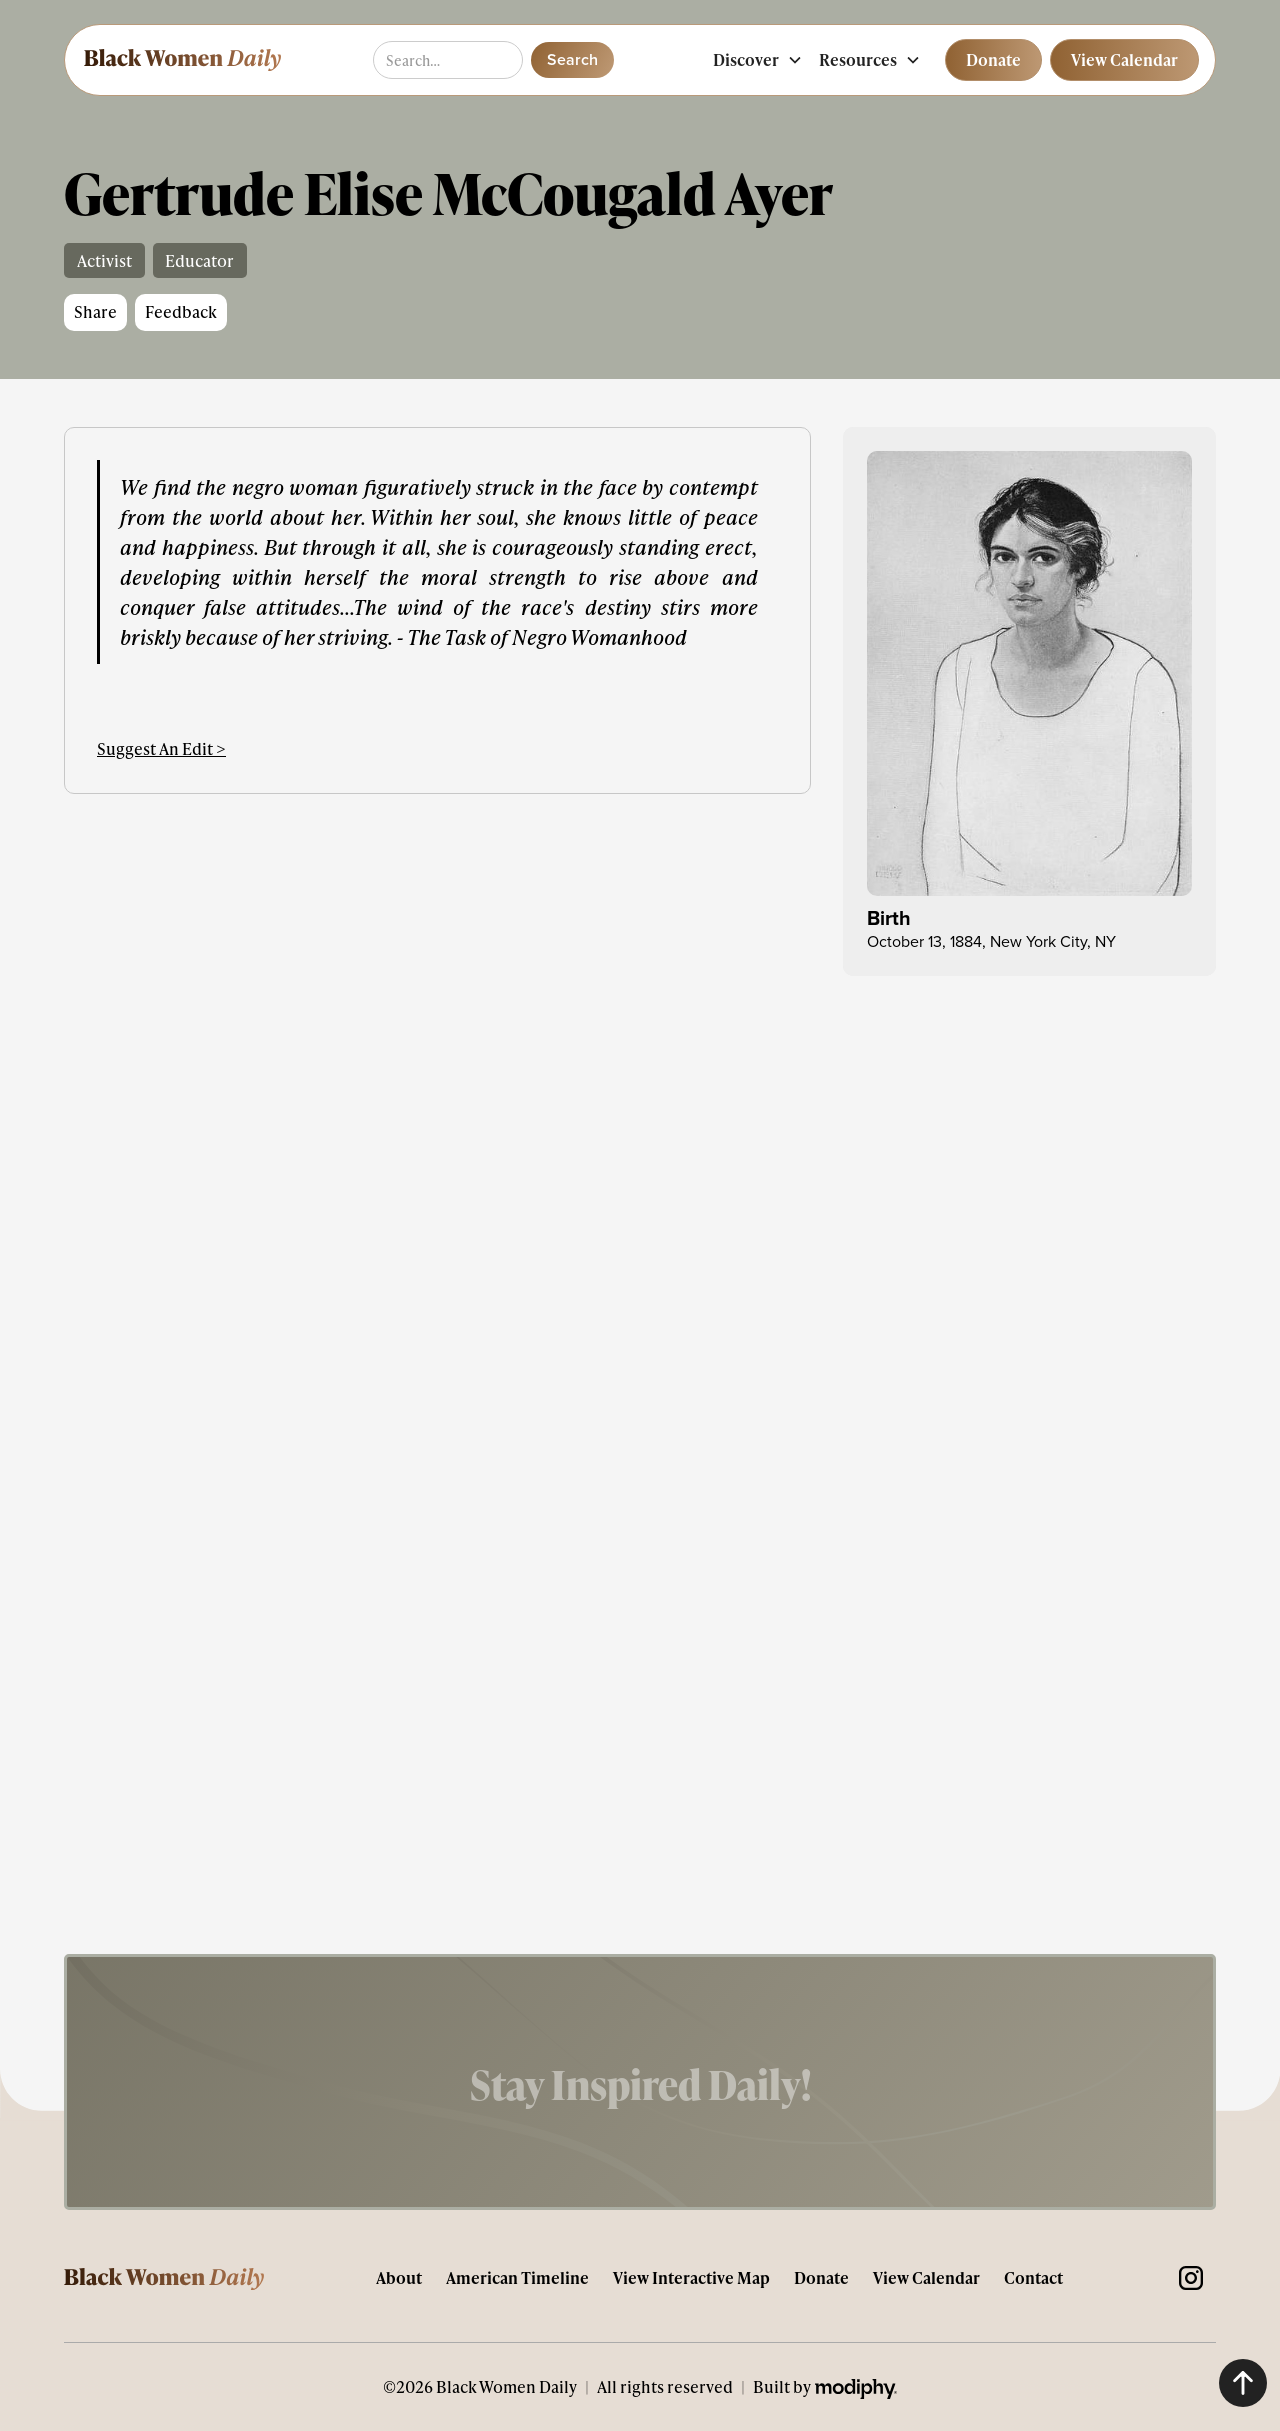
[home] (181, 60)
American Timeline (517, 2277)
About (399, 2277)
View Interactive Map (691, 2277)
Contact (1033, 2277)
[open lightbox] (1029, 674)
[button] (758, 60)
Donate (821, 2277)
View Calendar (926, 2277)
